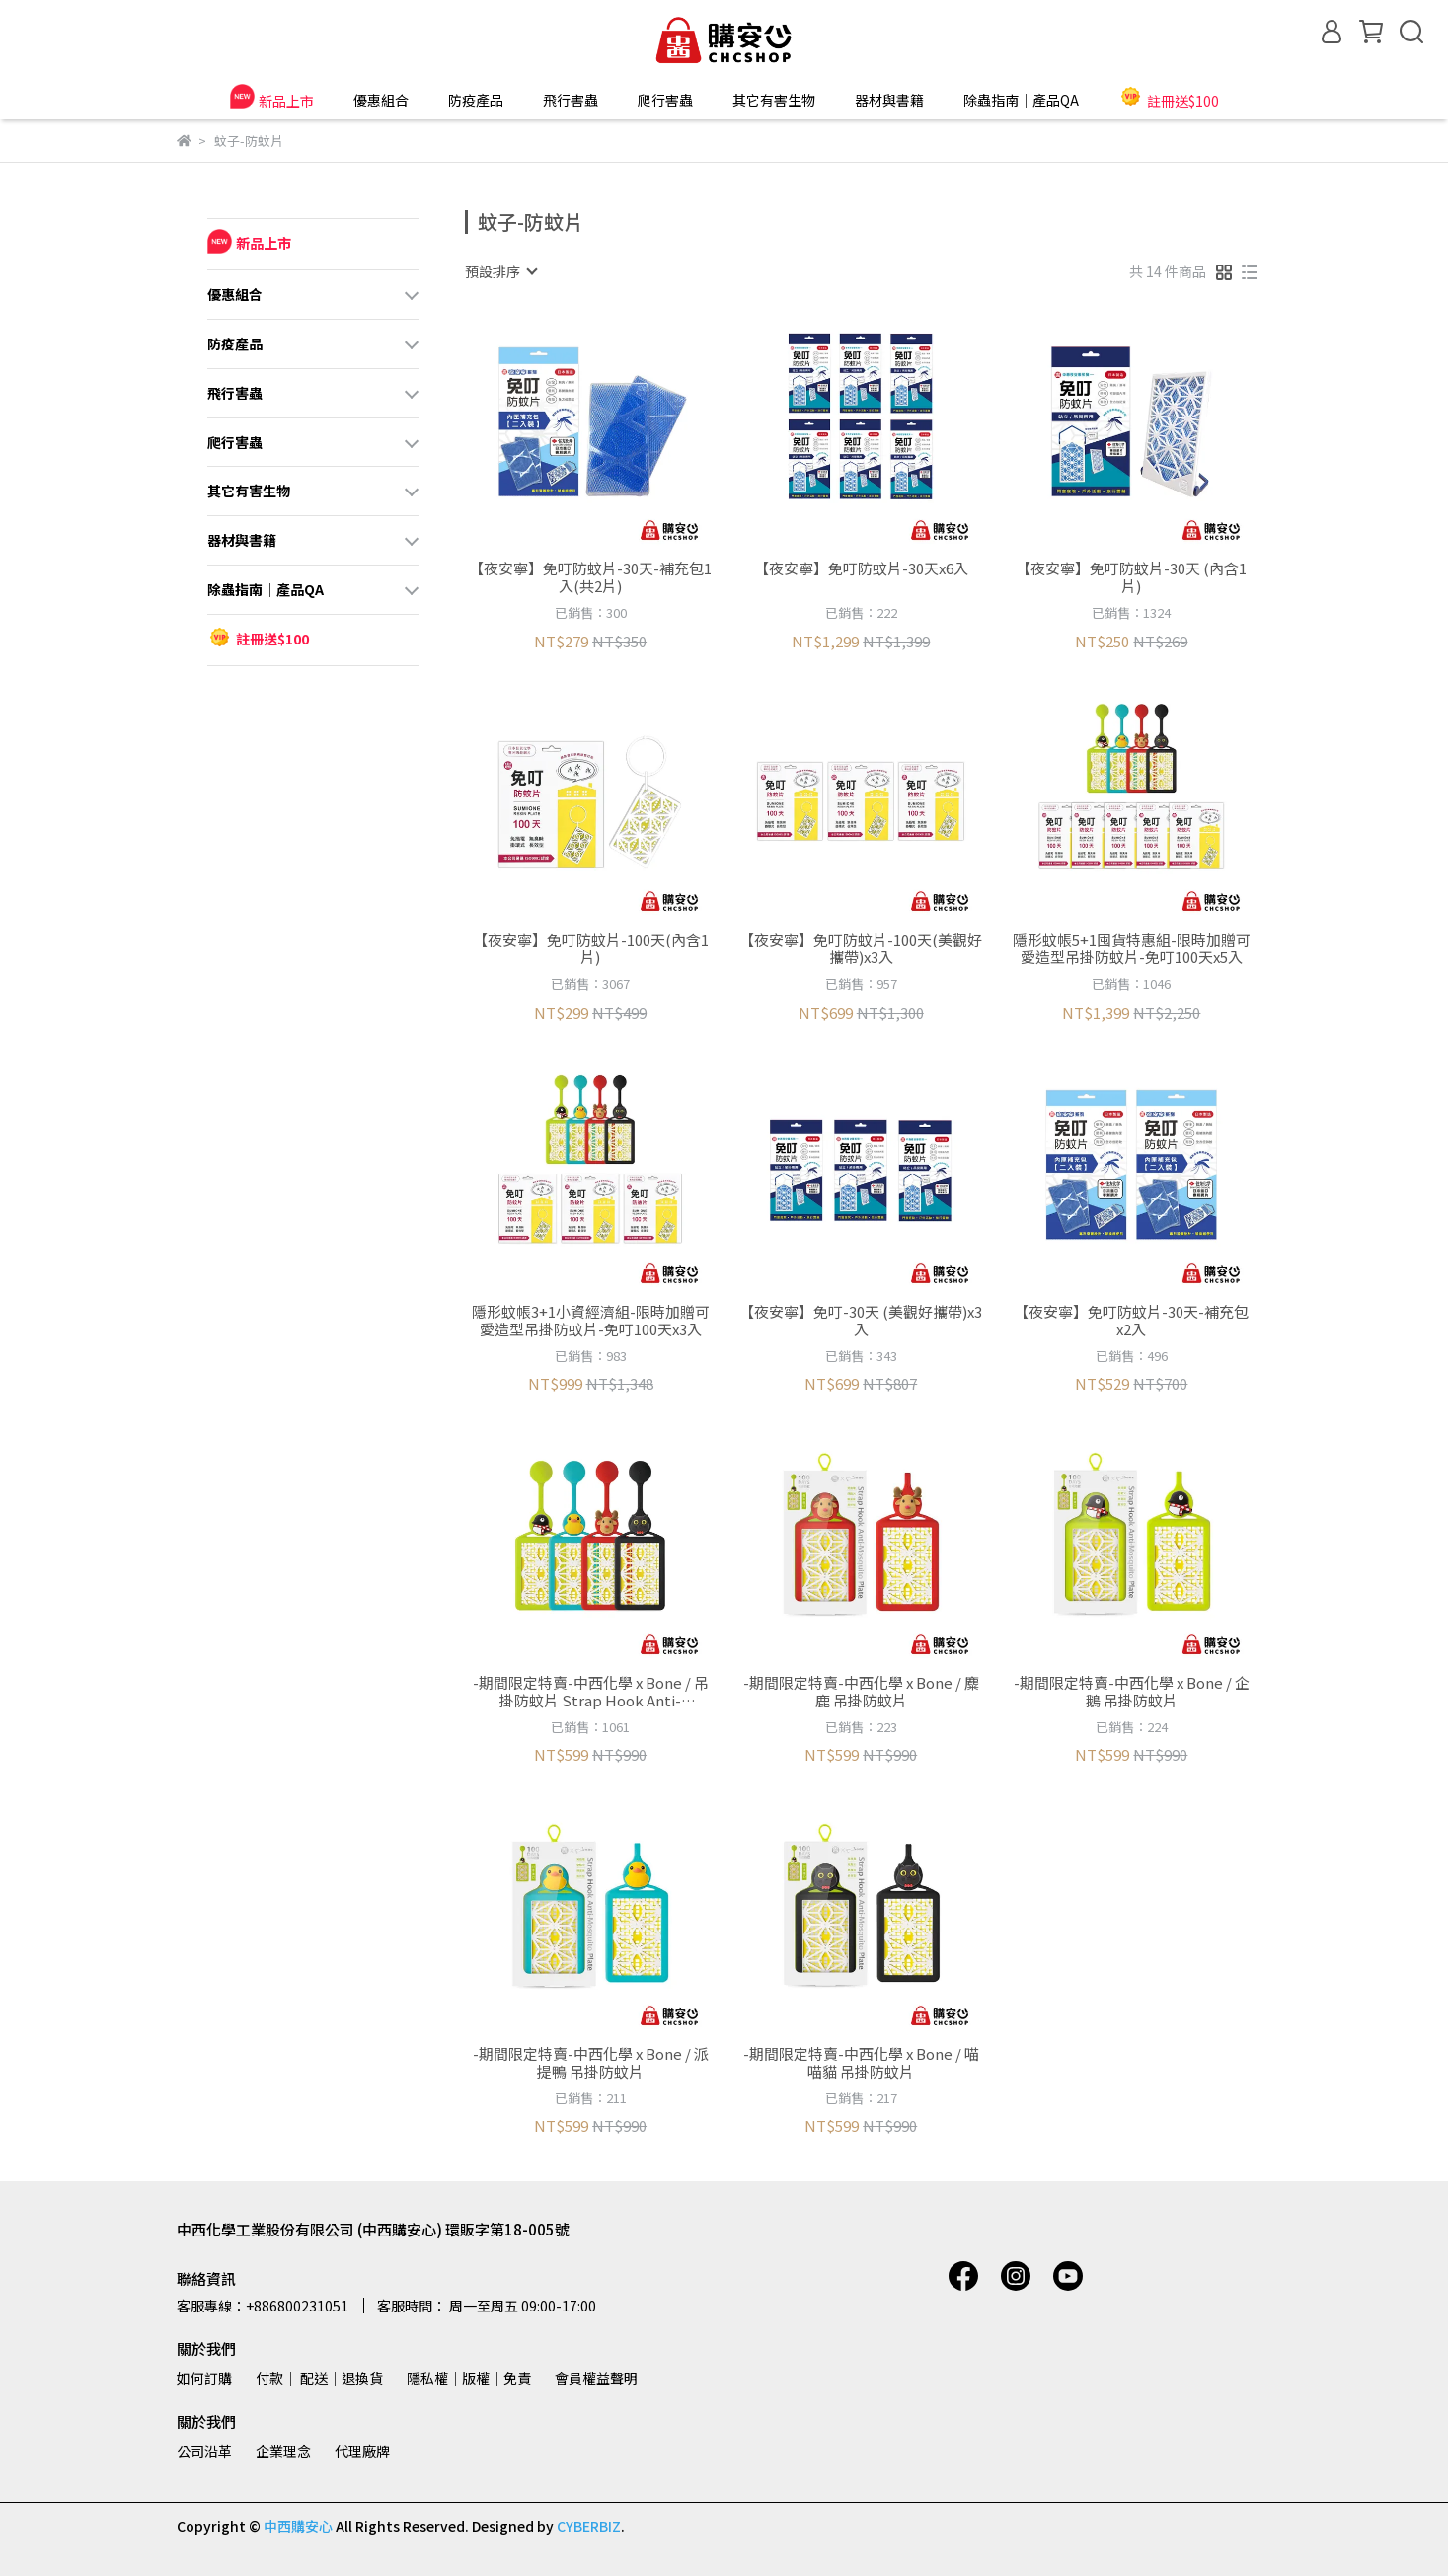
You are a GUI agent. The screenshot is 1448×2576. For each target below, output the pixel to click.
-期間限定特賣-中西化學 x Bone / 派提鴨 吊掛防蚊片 (591, 2063)
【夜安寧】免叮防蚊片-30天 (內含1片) (1131, 577)
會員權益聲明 (596, 2377)
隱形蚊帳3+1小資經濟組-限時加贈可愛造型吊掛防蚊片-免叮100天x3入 (591, 1320)
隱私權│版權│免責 (469, 2377)
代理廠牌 (362, 2451)
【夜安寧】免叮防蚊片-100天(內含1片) (591, 948)
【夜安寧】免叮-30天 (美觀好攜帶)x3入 (860, 1320)
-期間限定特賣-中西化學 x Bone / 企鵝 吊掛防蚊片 (1132, 1691)
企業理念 (283, 2451)
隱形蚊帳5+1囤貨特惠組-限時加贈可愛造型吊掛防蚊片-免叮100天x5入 (1132, 948)
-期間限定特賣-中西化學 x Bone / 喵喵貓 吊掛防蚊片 (861, 2063)
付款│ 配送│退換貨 (319, 2377)
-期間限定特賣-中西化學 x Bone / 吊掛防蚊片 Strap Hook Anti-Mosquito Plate (591, 1691)
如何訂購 (204, 2377)
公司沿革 (204, 2451)
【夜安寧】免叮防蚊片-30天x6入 (861, 569)
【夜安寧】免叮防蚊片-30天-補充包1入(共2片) (590, 577)
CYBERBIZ (589, 2526)
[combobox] (500, 271)
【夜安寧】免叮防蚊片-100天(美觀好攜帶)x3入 (860, 948)
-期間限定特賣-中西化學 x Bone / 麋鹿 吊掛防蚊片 (861, 1691)
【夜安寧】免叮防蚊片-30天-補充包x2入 (1131, 1320)
